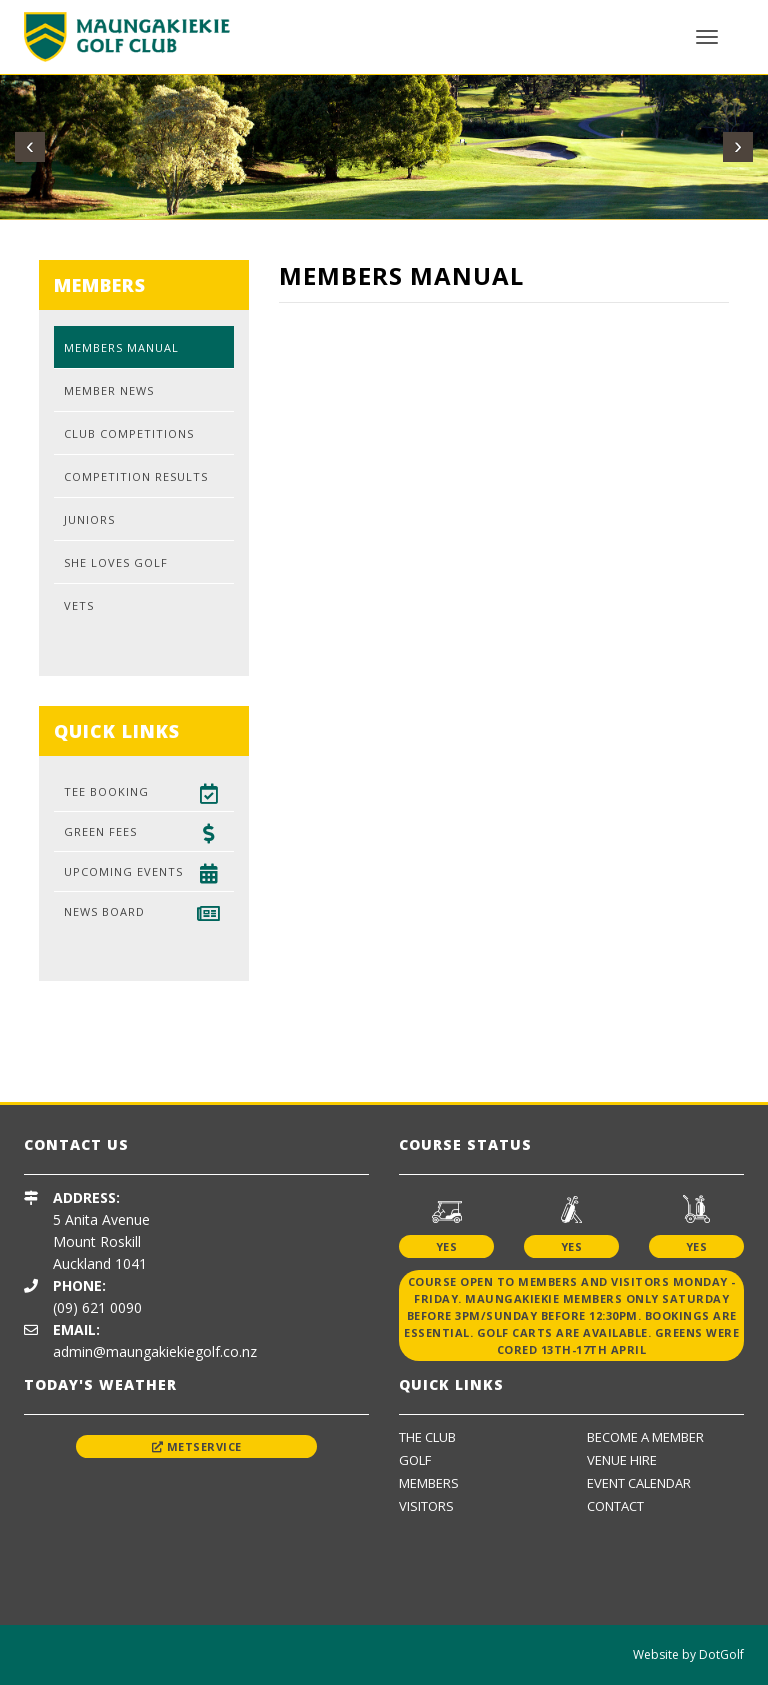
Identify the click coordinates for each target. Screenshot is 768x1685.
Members (429, 1483)
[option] (168, 1041)
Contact (615, 1506)
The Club (427, 1437)
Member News (109, 390)
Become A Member (645, 1437)
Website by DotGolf (688, 1654)
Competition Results (136, 476)
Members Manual (121, 347)
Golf (415, 1460)
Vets (79, 605)
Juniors (89, 519)
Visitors (426, 1506)
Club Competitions (129, 433)
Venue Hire (622, 1460)
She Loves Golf (116, 562)
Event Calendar (639, 1483)
